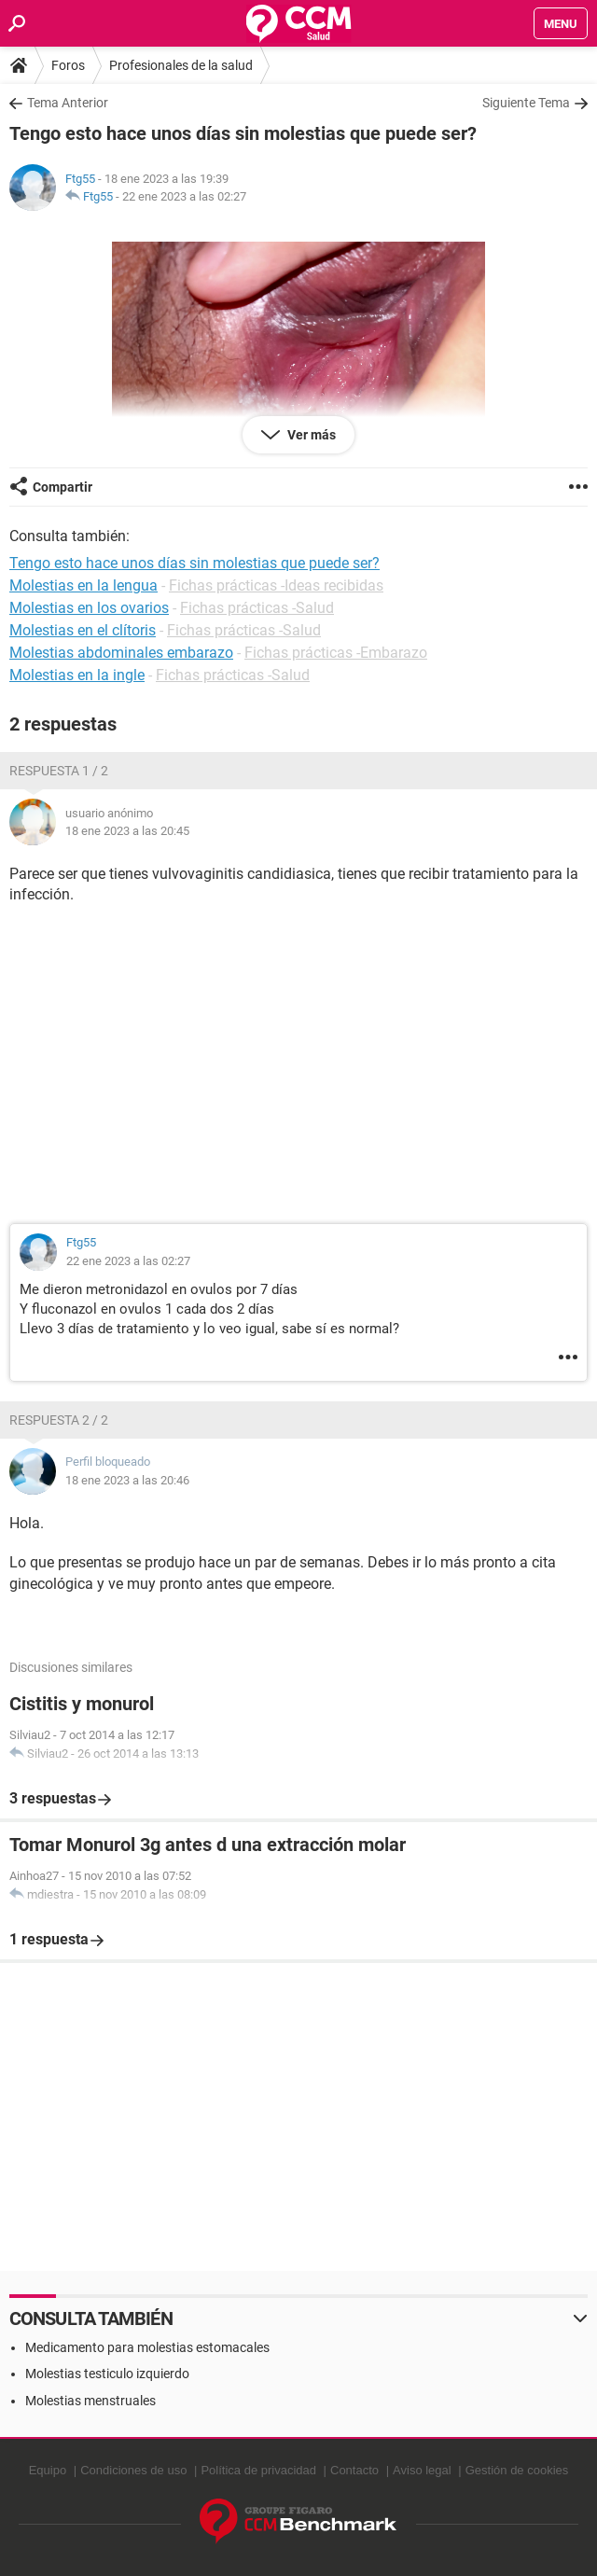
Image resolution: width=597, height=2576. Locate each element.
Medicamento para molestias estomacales (147, 2347)
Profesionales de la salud (181, 65)
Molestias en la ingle (77, 675)
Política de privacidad (258, 2470)
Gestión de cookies (517, 2470)
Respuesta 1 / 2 (58, 770)
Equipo (47, 2470)
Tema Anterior (67, 102)
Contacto (354, 2470)
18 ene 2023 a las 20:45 (127, 831)
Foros (68, 65)
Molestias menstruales (90, 2400)
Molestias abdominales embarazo (121, 652)
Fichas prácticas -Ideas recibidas (276, 585)
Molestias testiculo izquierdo (107, 2373)
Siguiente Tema (526, 102)
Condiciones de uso (133, 2470)
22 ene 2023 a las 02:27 (184, 196)
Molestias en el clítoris (82, 630)
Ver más (310, 434)
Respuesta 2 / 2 (58, 1420)
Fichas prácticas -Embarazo (335, 652)
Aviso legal (422, 2470)
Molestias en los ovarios (89, 608)
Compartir (62, 487)
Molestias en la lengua (83, 585)
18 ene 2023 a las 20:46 (127, 1480)
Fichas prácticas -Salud (257, 608)
